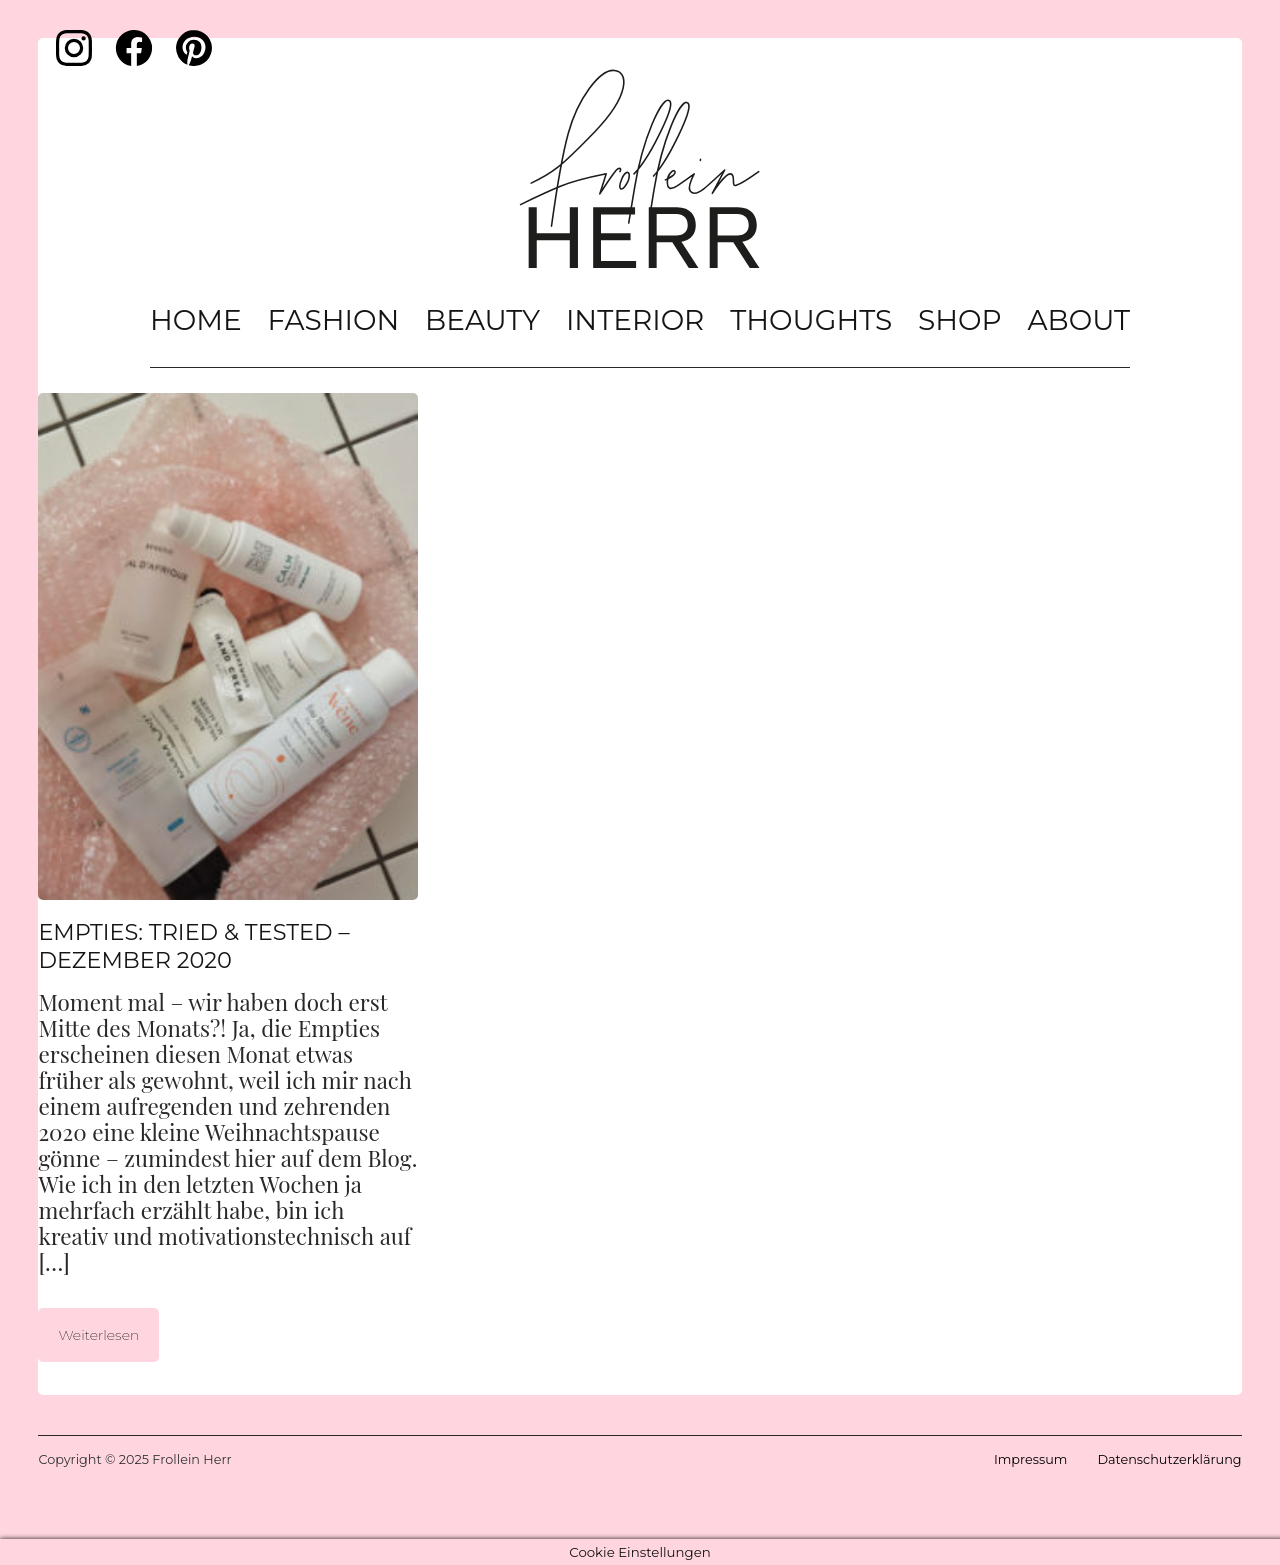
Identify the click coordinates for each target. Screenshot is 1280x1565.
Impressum (1030, 1459)
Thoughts (811, 320)
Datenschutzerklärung (1169, 1459)
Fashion (334, 320)
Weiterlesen (98, 1335)
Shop (960, 320)
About (1078, 320)
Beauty (482, 320)
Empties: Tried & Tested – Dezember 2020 (193, 946)
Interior (635, 320)
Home (196, 320)
